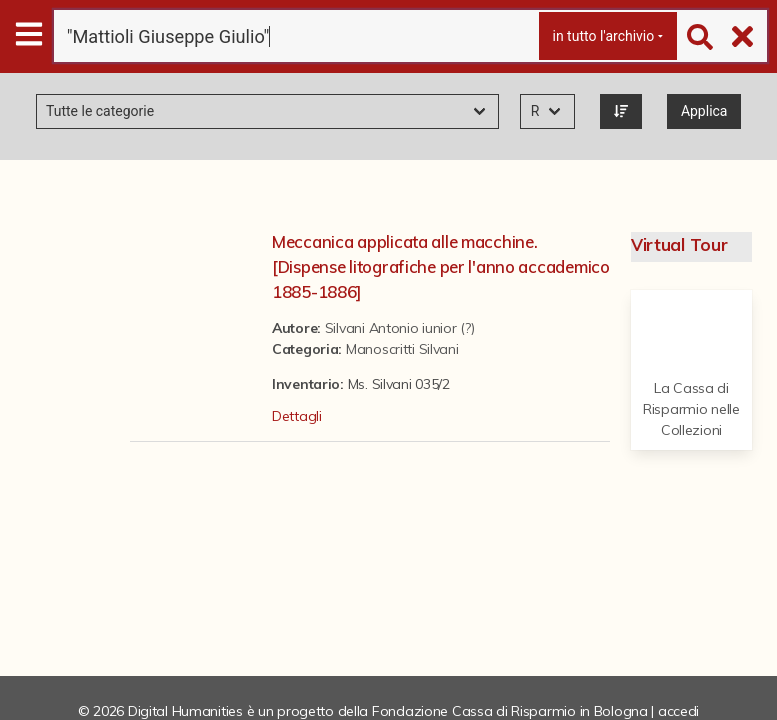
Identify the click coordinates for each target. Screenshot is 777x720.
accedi (678, 711)
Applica (704, 111)
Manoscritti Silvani (402, 349)
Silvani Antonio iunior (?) (400, 328)
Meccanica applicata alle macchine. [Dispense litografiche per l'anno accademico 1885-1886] (441, 266)
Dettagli (297, 416)
